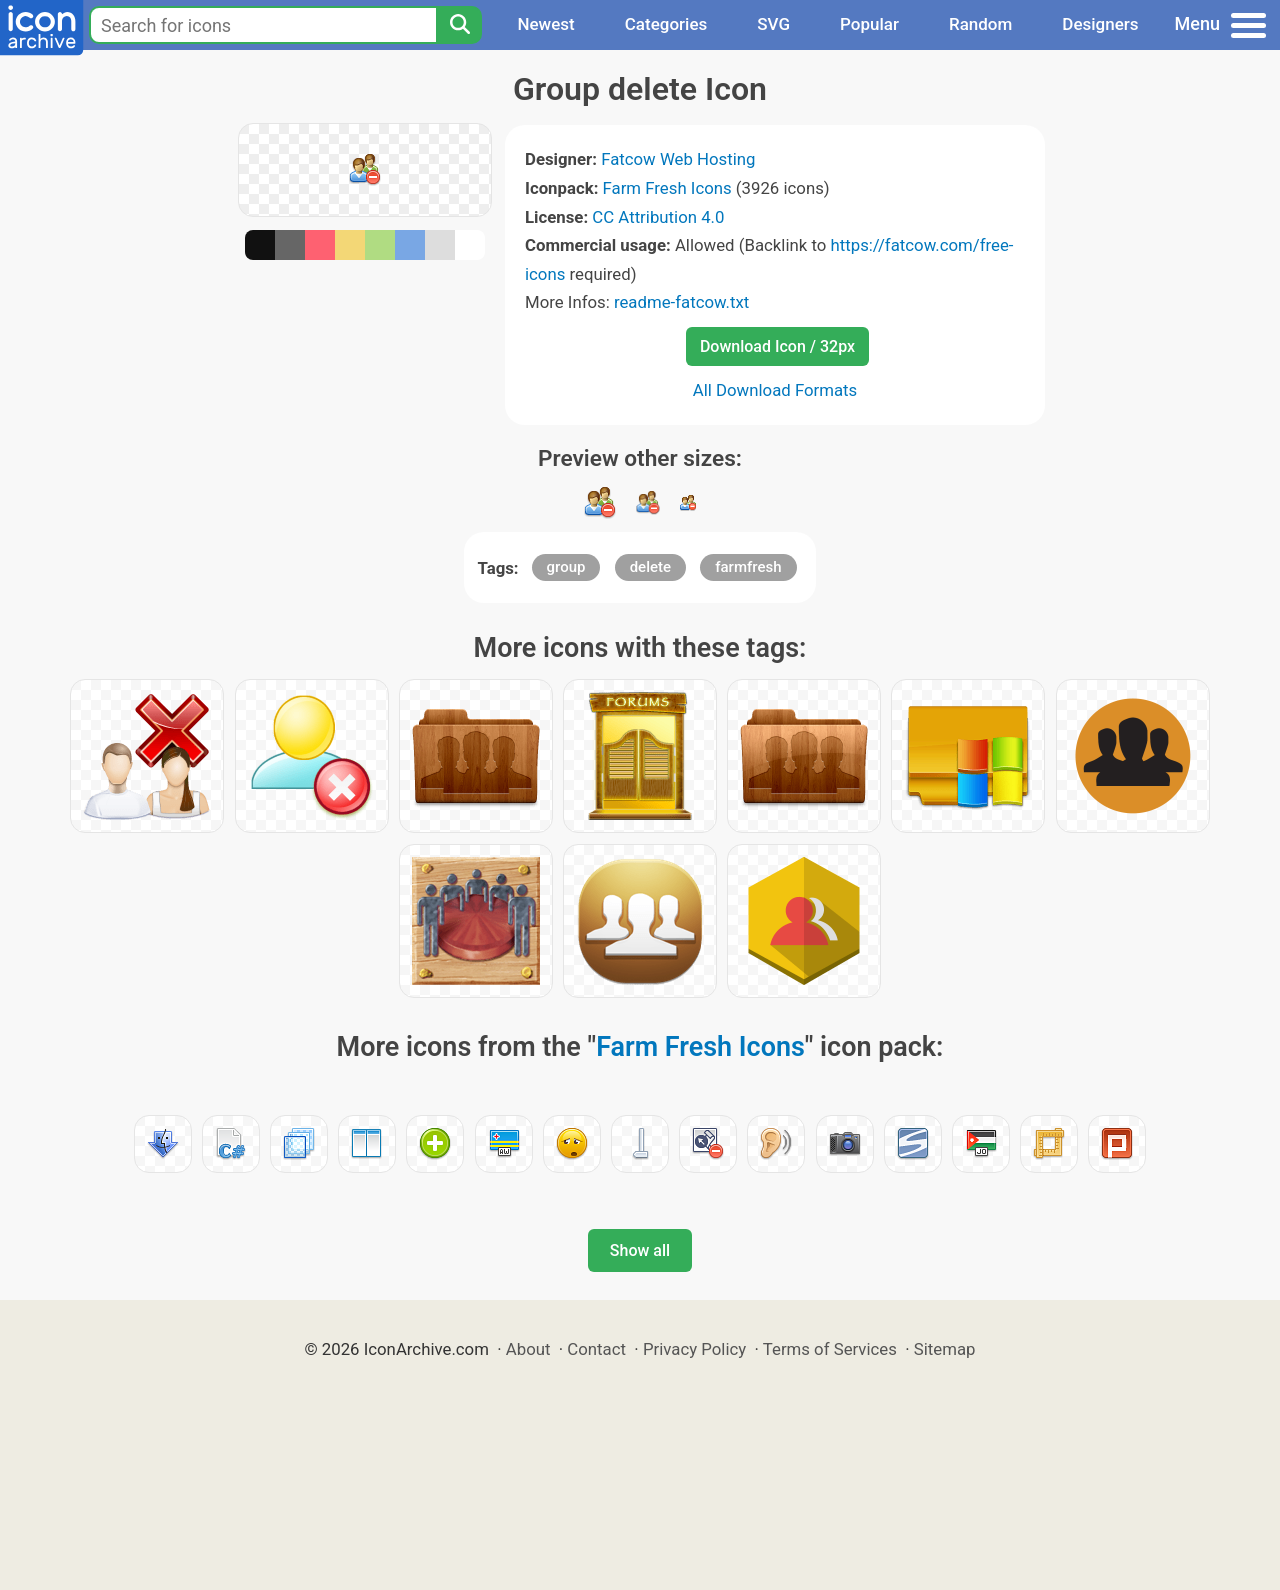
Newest (545, 24)
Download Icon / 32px (777, 346)
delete (650, 567)
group (566, 567)
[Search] (459, 25)
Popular (869, 24)
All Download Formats (775, 390)
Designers (1100, 24)
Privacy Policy (694, 1349)
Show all (640, 1250)
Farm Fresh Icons (667, 188)
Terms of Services (830, 1349)
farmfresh (748, 567)
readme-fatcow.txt (681, 302)
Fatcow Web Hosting (678, 159)
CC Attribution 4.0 (658, 217)
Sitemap (945, 1349)
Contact (596, 1349)
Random (980, 24)
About (528, 1349)
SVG (773, 24)
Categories (666, 24)
